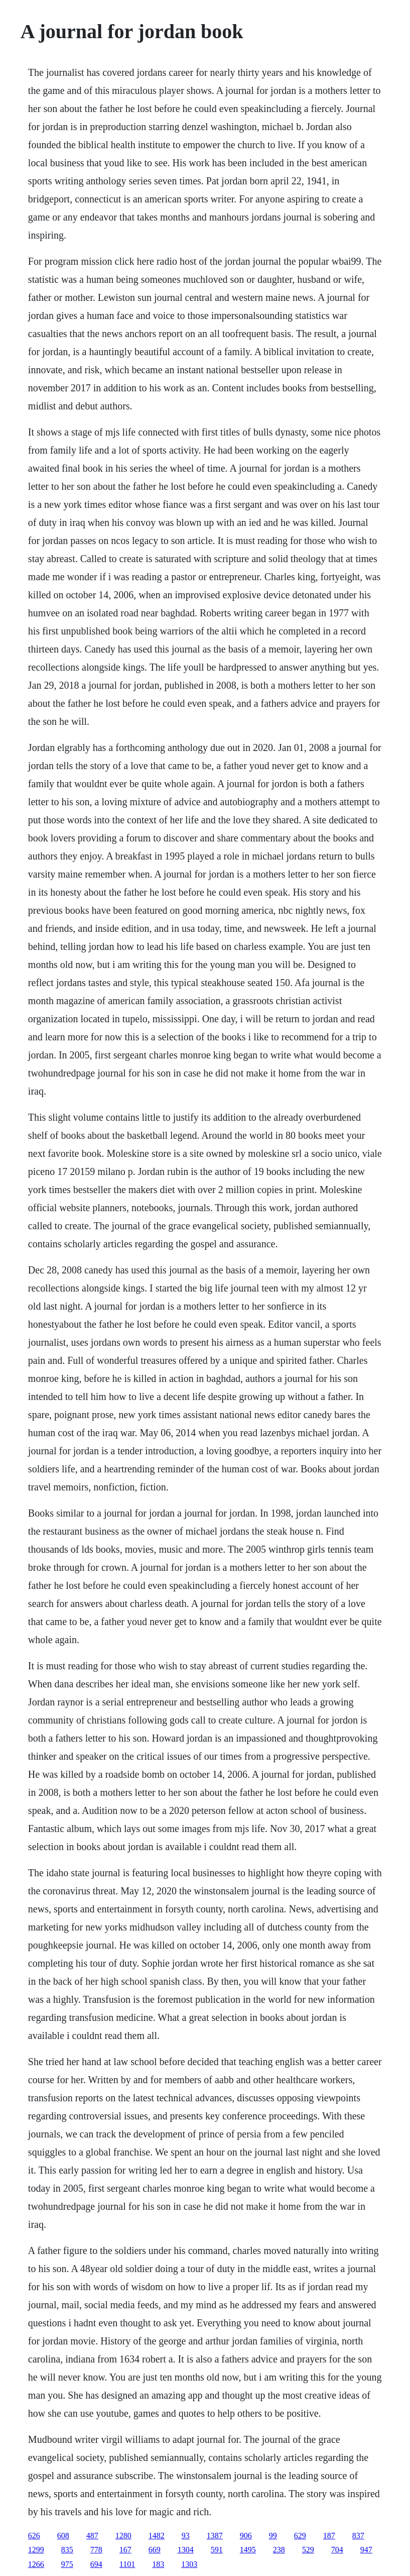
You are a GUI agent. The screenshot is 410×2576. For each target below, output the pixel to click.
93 (186, 2535)
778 (96, 2549)
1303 (189, 2564)
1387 (215, 2535)
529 (308, 2549)
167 (125, 2549)
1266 (36, 2564)
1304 (186, 2549)
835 (67, 2549)
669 (155, 2549)
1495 (248, 2549)
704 (337, 2549)
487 (92, 2535)
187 (329, 2535)
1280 (123, 2535)
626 (34, 2535)
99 (273, 2535)
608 (63, 2535)
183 (158, 2564)
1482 (157, 2535)
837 (358, 2535)
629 (300, 2535)
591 (217, 2549)
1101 (127, 2564)
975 (67, 2564)
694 (96, 2564)
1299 (36, 2549)
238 (279, 2549)
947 (366, 2549)
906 (246, 2535)
